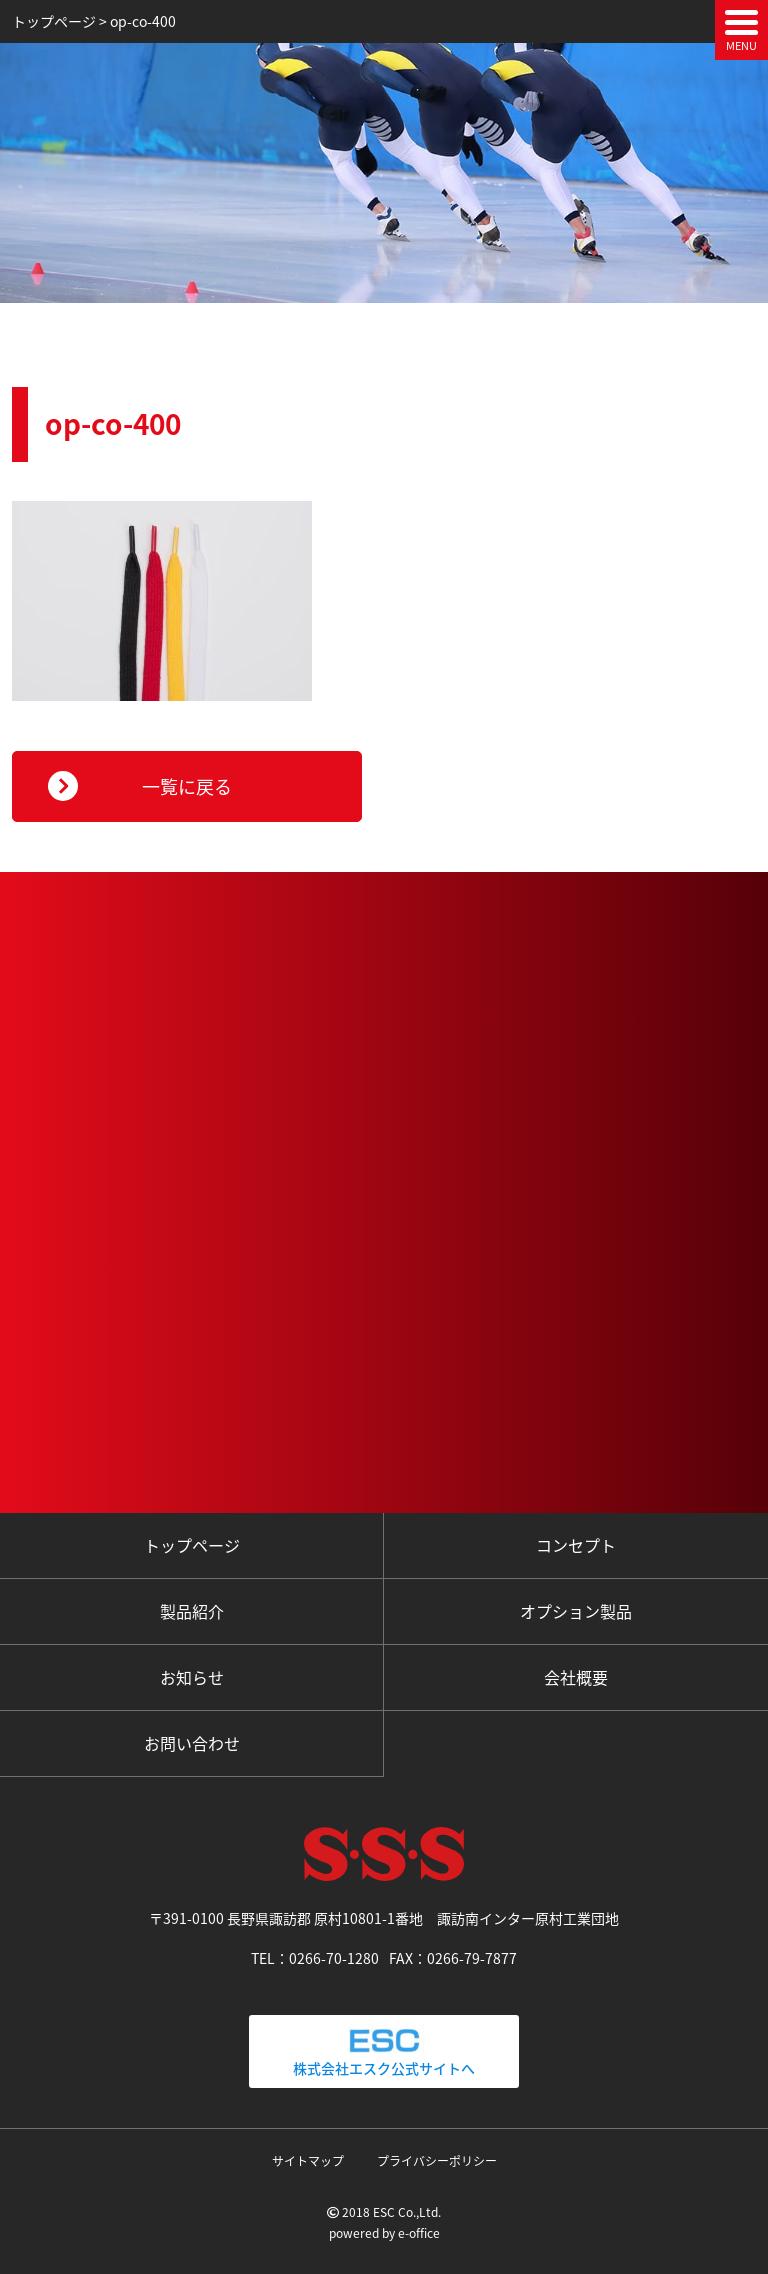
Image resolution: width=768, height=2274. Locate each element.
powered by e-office (384, 2233)
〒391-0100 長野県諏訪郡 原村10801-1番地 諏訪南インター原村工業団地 (384, 1918)
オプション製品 (576, 1611)
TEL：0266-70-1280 (315, 1958)
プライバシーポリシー (437, 2161)
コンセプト (576, 1545)
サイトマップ (308, 2161)
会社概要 (576, 1677)
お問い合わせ (192, 1743)
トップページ (192, 1545)
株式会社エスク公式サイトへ (384, 2051)
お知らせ (192, 1677)
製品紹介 (192, 1611)
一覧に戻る (187, 786)
